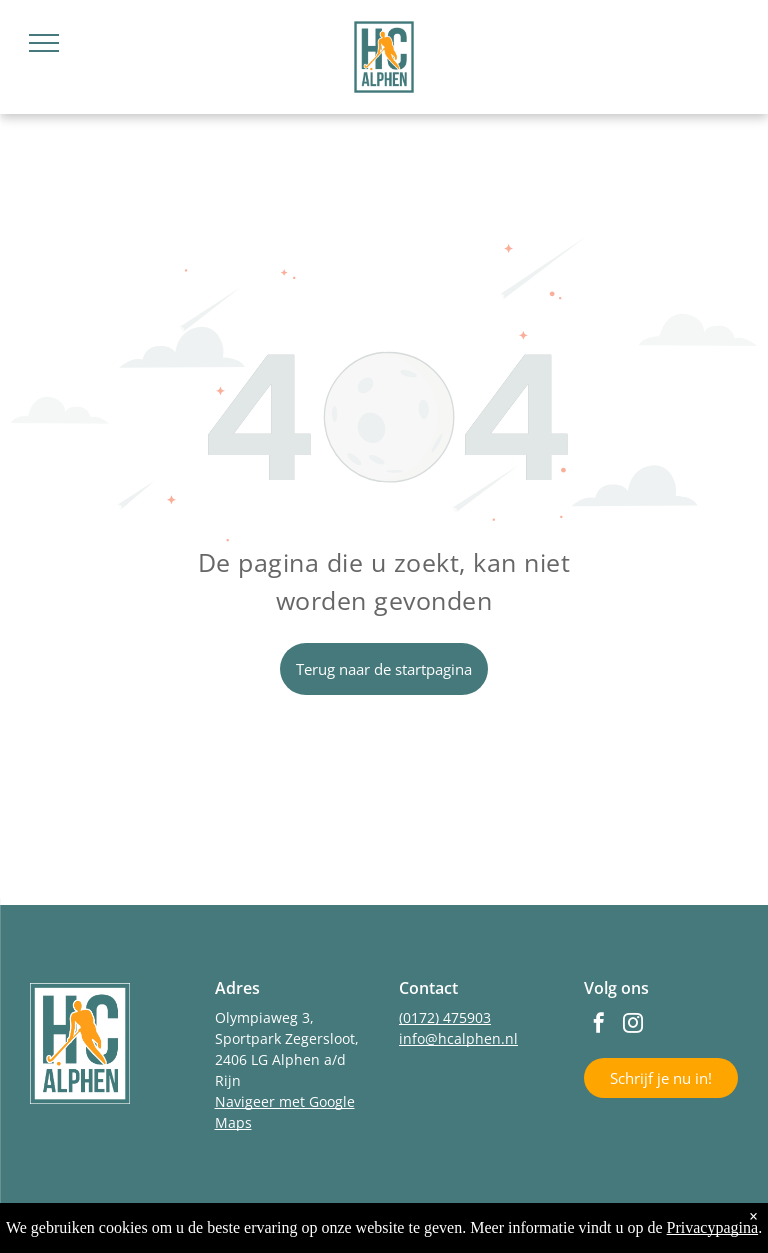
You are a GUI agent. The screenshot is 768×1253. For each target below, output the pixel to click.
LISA (536, 1228)
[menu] (44, 43)
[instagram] (633, 1025)
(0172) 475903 (445, 1017)
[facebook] (599, 1025)
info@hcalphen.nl (458, 1038)
